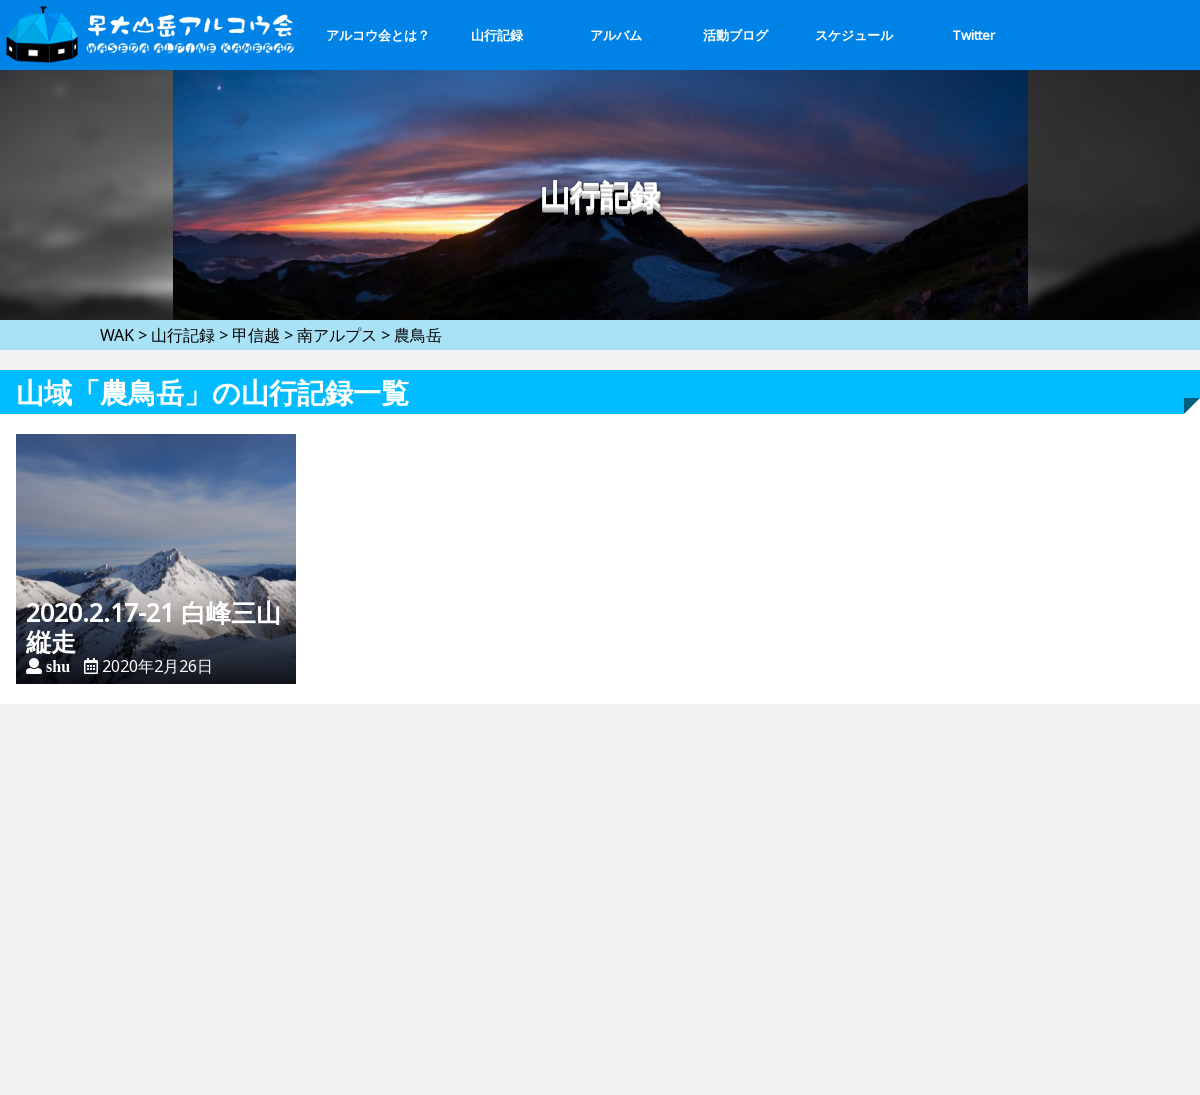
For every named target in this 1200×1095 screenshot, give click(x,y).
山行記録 (497, 35)
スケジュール (854, 35)
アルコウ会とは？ (378, 35)
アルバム (616, 35)
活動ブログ (735, 35)
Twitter (973, 35)
